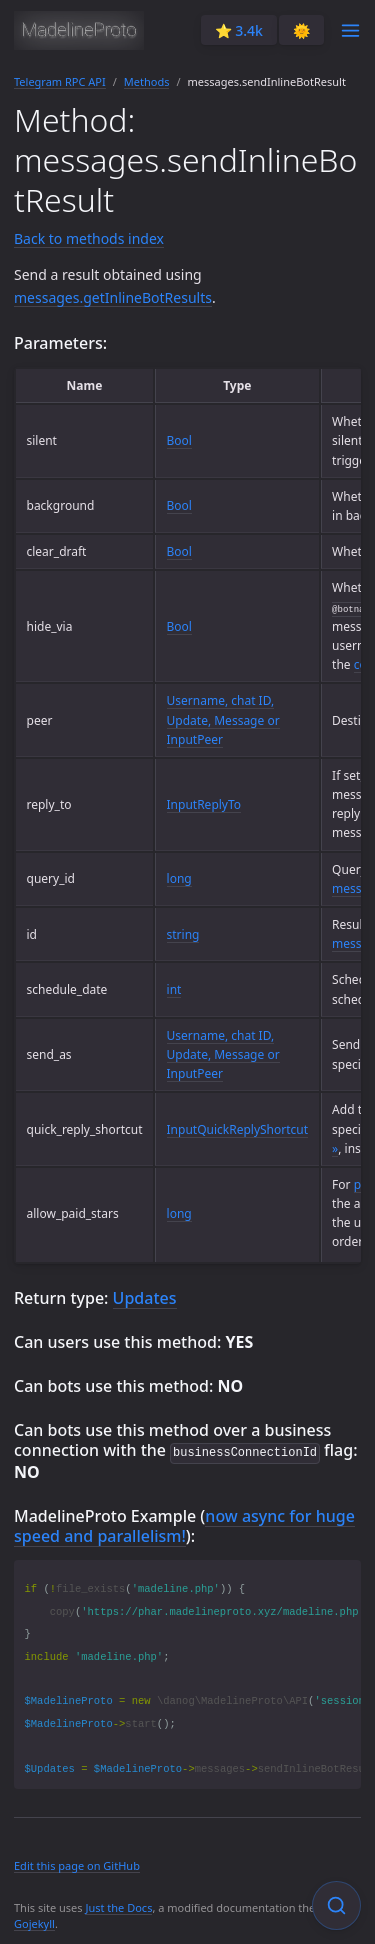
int (174, 989)
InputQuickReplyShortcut (238, 1129)
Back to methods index (89, 238)
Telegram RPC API (60, 81)
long (179, 878)
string (183, 934)
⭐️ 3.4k (239, 30)
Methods (147, 81)
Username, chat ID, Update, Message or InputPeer (223, 719)
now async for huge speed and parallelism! (184, 1525)
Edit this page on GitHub (77, 1864)
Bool (179, 440)
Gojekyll (34, 1922)
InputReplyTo (204, 804)
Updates (145, 1298)
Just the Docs (118, 1906)
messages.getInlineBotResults (113, 297)
